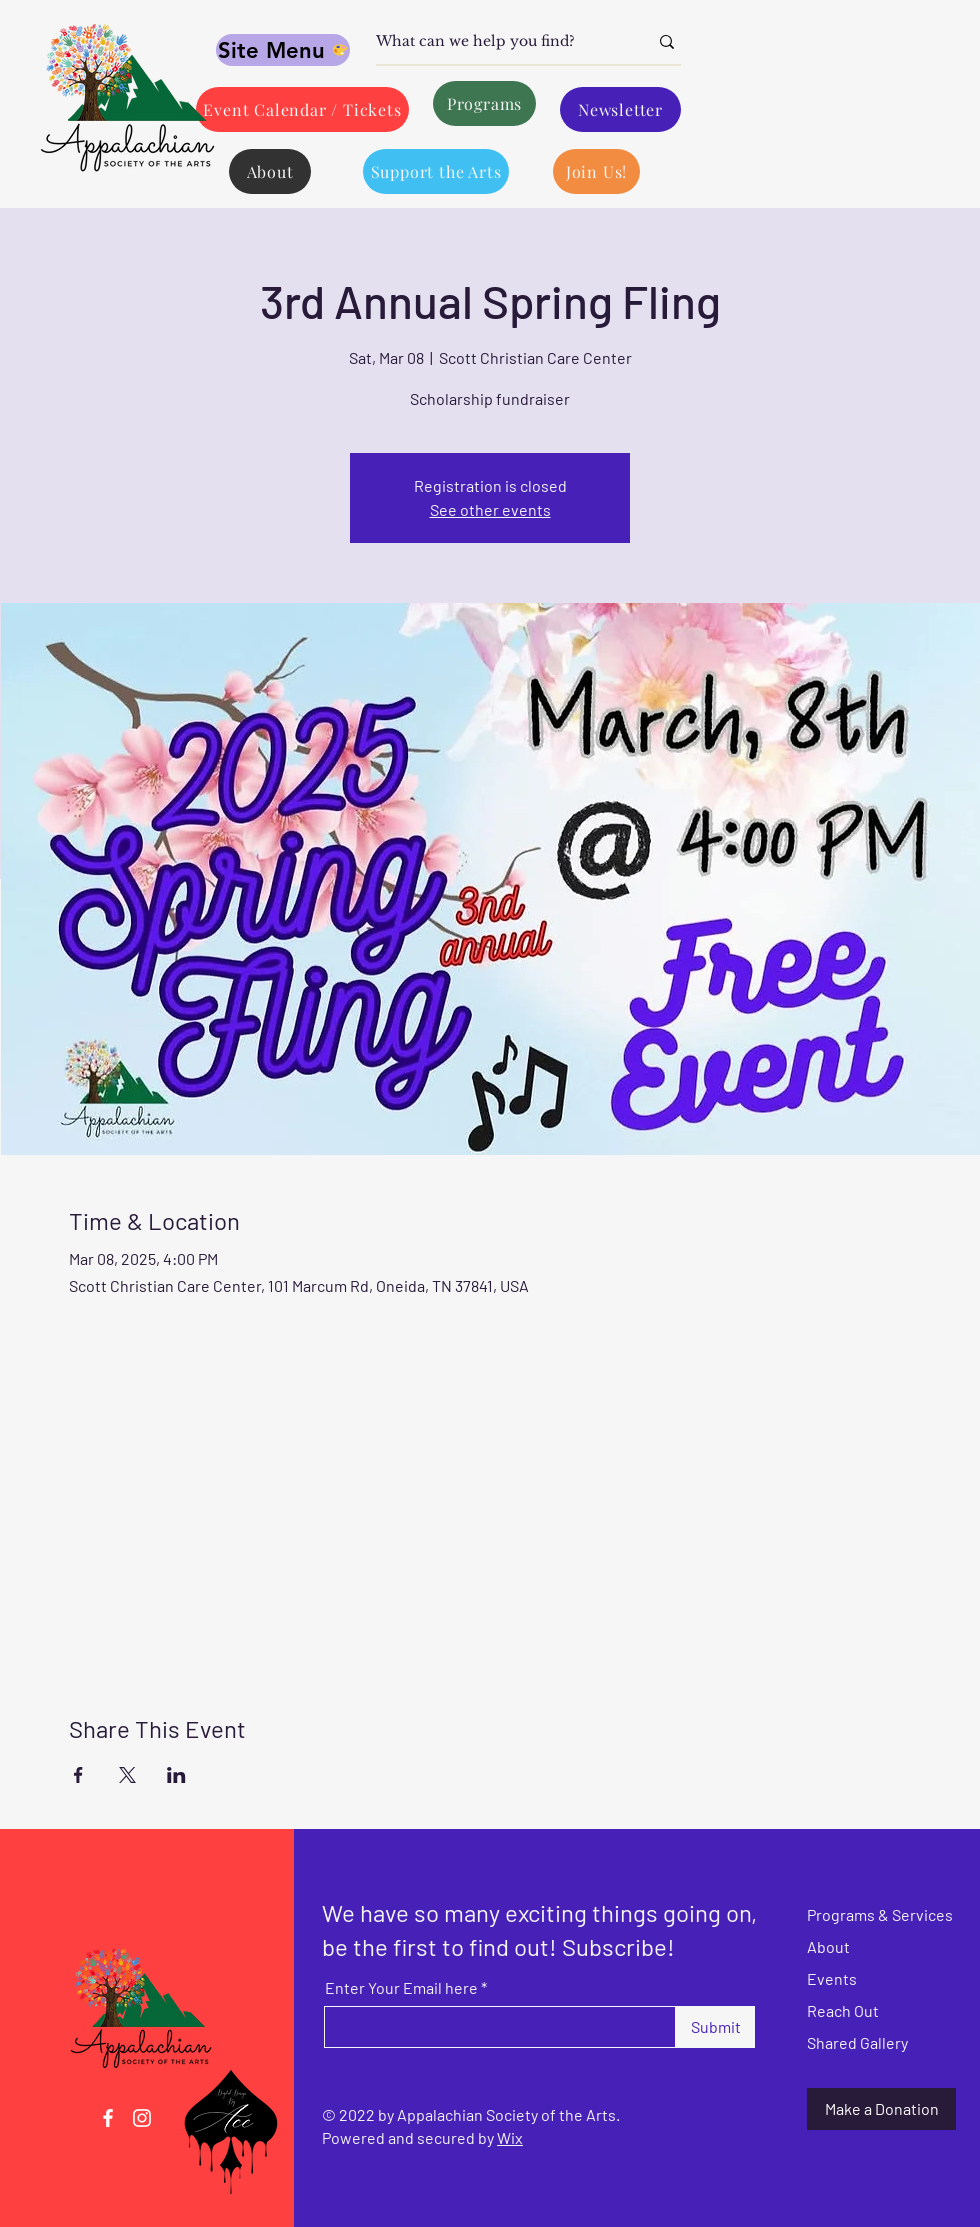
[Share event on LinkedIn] (176, 1775)
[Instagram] (142, 2118)
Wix (510, 2137)
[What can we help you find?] (497, 42)
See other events (490, 509)
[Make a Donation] (881, 2109)
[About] (270, 171)
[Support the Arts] (436, 171)
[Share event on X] (127, 1775)
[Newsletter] (620, 109)
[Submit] (715, 2027)
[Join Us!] (596, 171)
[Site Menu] (283, 50)
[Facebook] (108, 2118)
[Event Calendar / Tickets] (302, 109)
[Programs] (484, 103)
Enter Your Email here (401, 1988)
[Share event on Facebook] (78, 1775)
